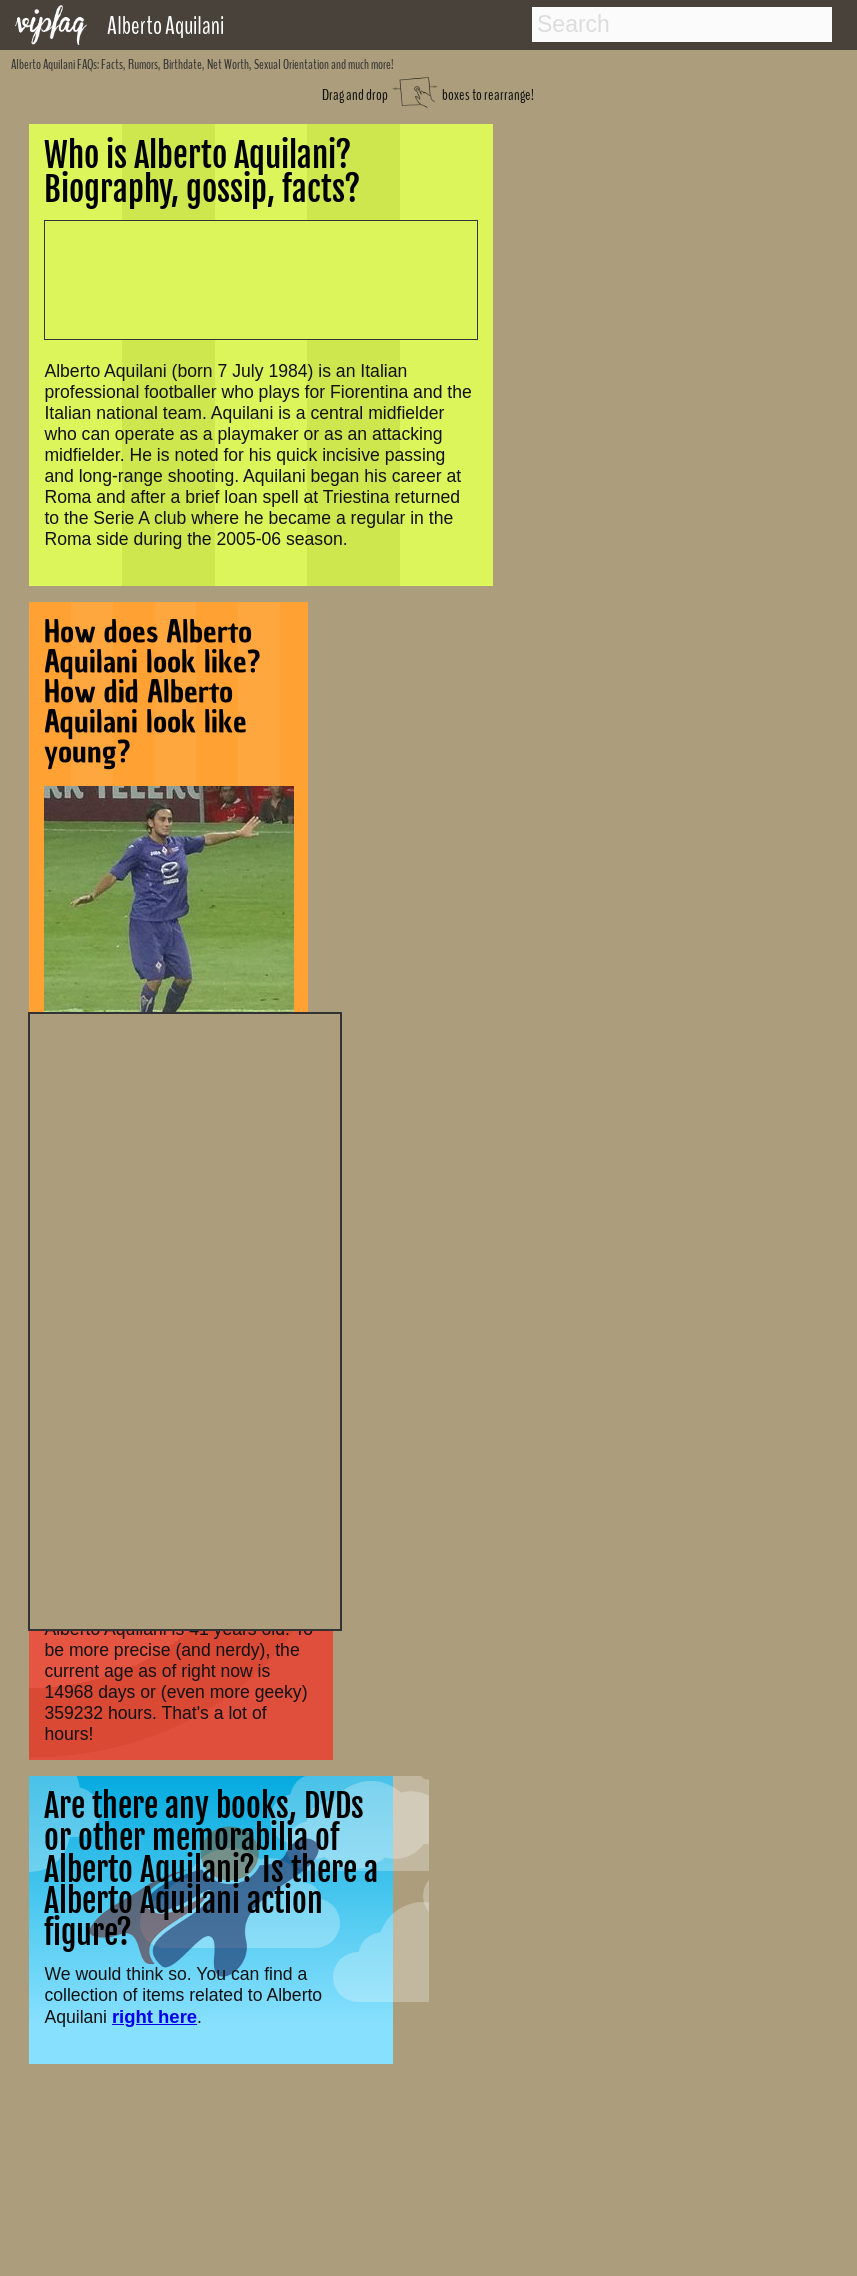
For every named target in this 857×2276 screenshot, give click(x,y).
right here (154, 2016)
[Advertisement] (185, 1319)
